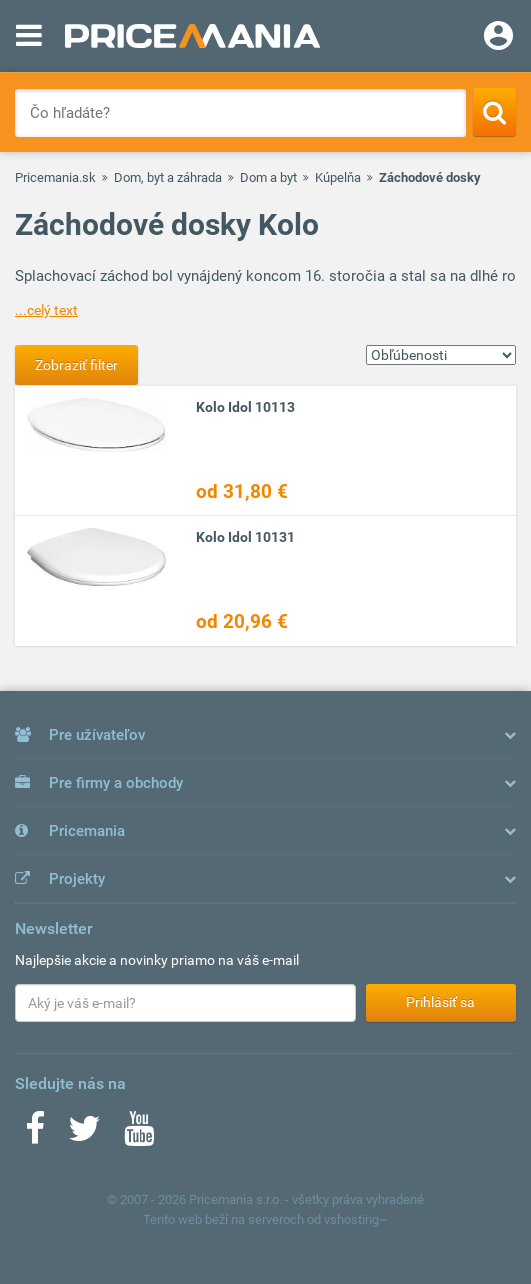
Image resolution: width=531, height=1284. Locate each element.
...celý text (46, 310)
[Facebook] (35, 1135)
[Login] (498, 38)
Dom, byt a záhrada (168, 177)
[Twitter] (84, 1135)
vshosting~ (356, 1219)
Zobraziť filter (76, 365)
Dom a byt (268, 177)
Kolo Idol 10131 (245, 537)
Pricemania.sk (55, 177)
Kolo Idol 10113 (245, 407)
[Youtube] (139, 1135)
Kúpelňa (338, 177)
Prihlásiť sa (440, 1002)
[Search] (494, 112)
